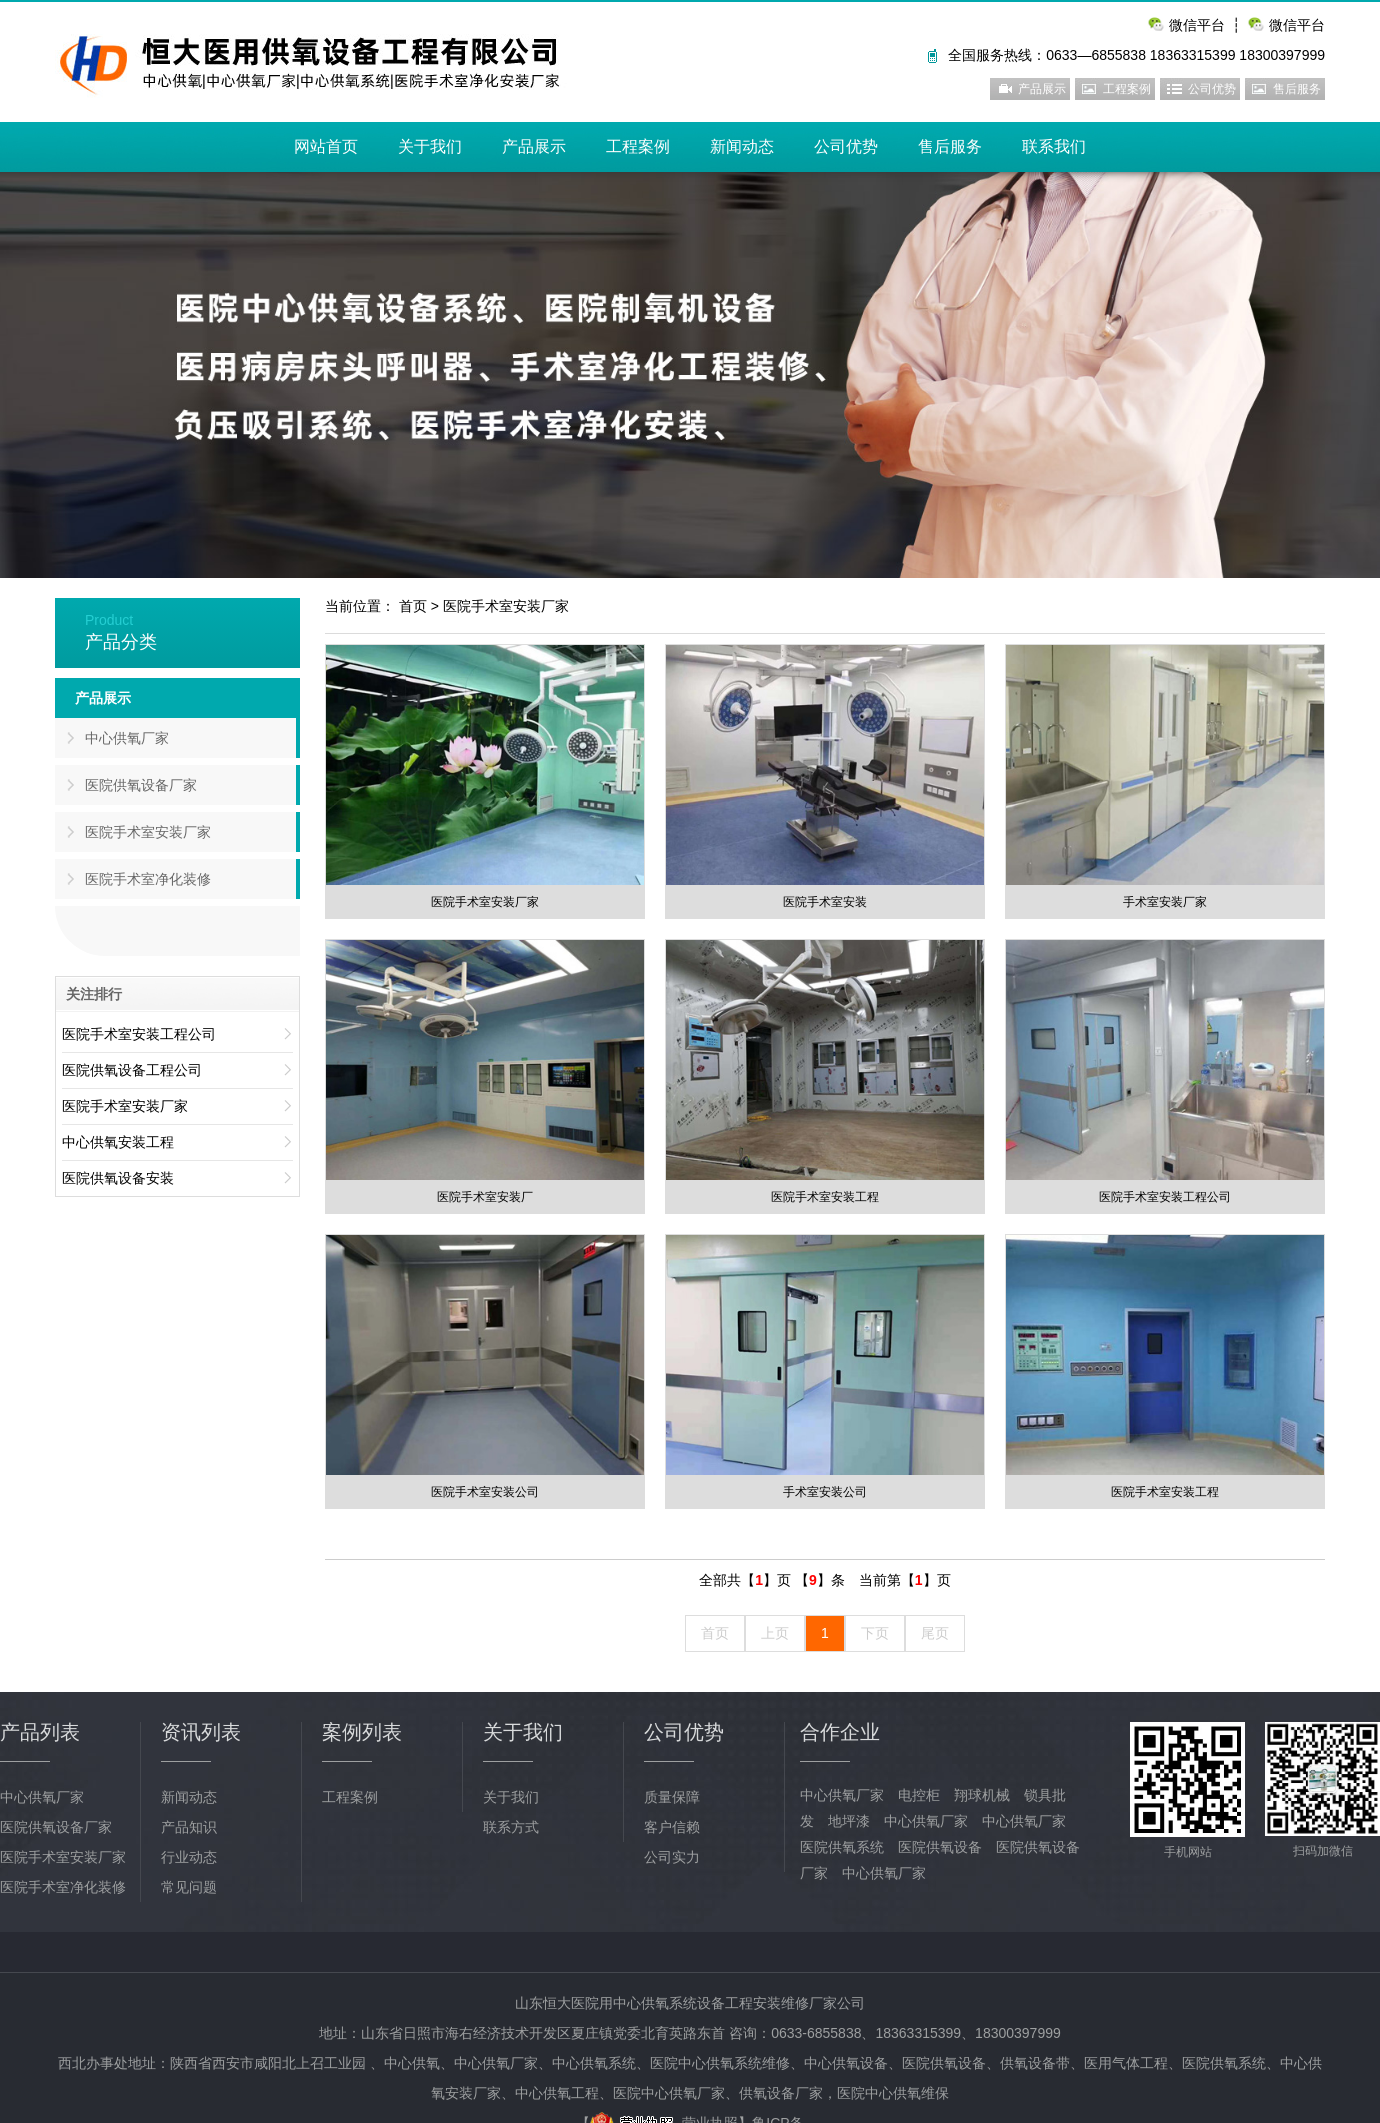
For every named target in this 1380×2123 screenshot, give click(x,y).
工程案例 (1127, 89)
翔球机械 (982, 1795)
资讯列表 (201, 1732)
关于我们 (430, 146)
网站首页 (326, 146)
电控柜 (919, 1795)
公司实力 (672, 1857)
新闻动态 (742, 146)
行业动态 (189, 1857)
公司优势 (1212, 89)
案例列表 (362, 1732)
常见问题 (189, 1887)
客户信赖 (672, 1827)
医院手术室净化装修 (148, 879)
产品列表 (40, 1732)
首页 (413, 606)
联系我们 (1054, 146)
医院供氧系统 (842, 1847)
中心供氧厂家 (127, 738)
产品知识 (189, 1827)
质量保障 (672, 1797)
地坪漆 (849, 1821)
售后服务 (1297, 89)
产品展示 (1042, 89)
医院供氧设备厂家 (141, 785)
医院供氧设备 (940, 1847)
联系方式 (511, 1827)
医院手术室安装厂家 (506, 606)
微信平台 (1297, 25)
